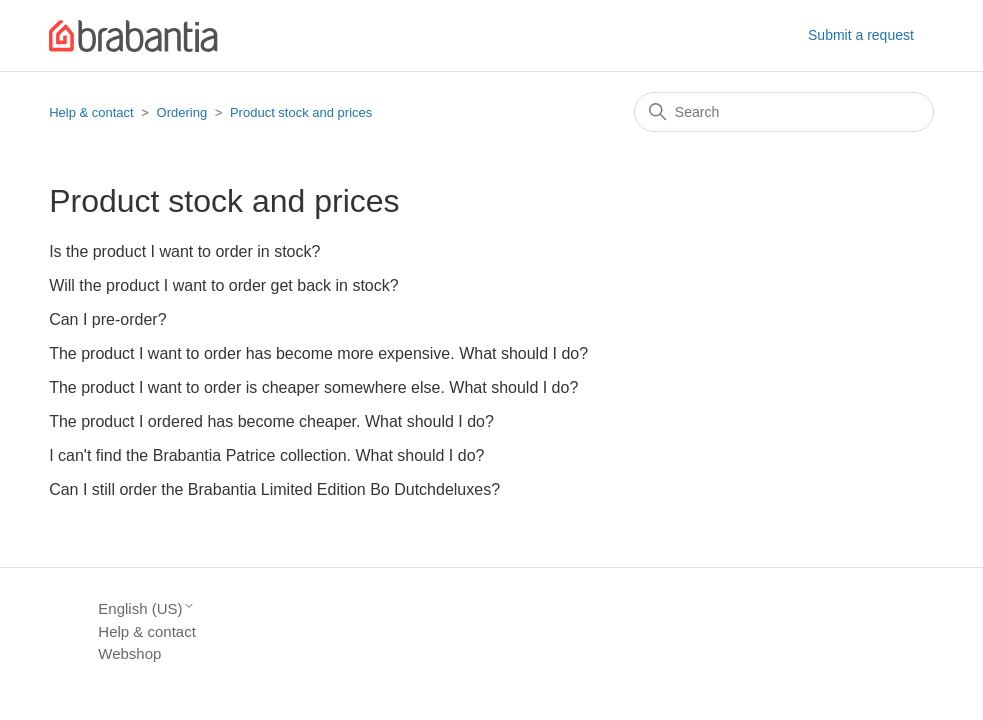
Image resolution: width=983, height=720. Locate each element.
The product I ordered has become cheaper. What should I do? (271, 421)
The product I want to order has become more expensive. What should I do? (318, 353)
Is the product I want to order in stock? (184, 251)
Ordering (182, 112)
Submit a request (861, 35)
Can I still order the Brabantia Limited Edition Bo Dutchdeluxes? (274, 489)
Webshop (129, 653)
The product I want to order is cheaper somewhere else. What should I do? (313, 387)
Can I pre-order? (107, 319)
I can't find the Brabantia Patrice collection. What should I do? (266, 455)
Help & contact (91, 112)
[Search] (784, 112)
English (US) (146, 608)
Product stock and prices (301, 112)
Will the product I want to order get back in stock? (224, 285)
